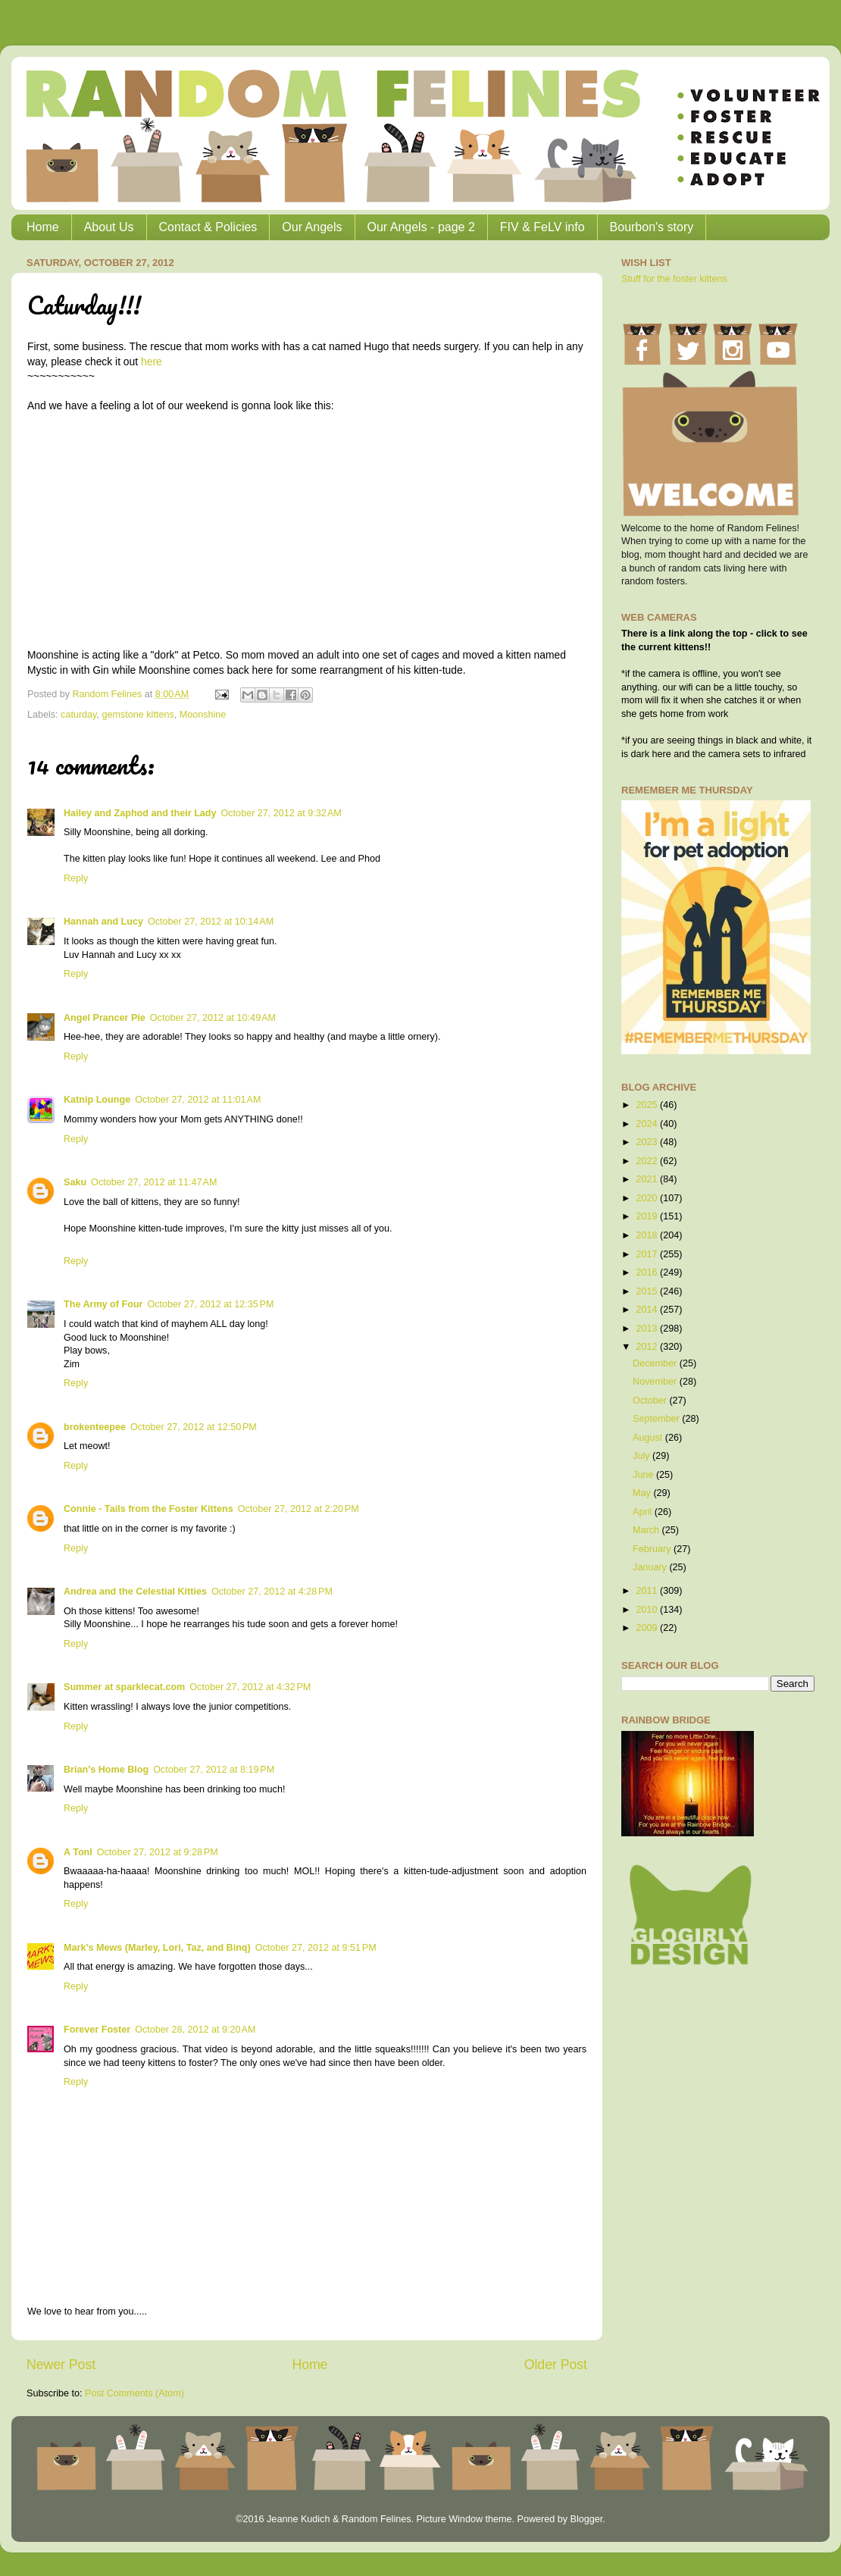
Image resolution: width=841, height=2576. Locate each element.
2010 (648, 1609)
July (642, 1456)
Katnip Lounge (97, 1099)
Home (43, 227)
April (644, 1512)
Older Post (555, 2364)
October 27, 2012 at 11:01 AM (198, 1099)
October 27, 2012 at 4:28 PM (272, 1591)
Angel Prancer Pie (104, 1018)
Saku (75, 1182)
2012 (648, 1346)
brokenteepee (95, 1427)
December (656, 1363)
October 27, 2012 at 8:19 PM (213, 1769)
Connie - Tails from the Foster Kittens (148, 1509)
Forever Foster (97, 2029)
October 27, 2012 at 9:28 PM (157, 1852)
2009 (648, 1628)
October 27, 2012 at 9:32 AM (281, 813)
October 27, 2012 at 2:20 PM (298, 1509)
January (651, 1567)
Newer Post (61, 2364)
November (656, 1381)
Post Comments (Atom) (134, 2393)
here (151, 361)
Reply (76, 878)
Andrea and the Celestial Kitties (135, 1591)
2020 (648, 1198)
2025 (648, 1105)
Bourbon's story (652, 227)
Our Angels (312, 227)
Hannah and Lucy (103, 921)
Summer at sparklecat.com (124, 1687)
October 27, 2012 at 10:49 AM (213, 1018)
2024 (648, 1124)
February (653, 1549)
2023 (648, 1142)
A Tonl (78, 1852)
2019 (648, 1216)
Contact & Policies (208, 227)
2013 (648, 1328)
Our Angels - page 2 (421, 227)
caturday (78, 714)
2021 (648, 1179)
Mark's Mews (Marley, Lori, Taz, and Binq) (157, 1947)
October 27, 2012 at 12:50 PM (193, 1427)
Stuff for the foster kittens (674, 279)
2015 (648, 1291)
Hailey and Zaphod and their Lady (140, 813)
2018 (648, 1235)
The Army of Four (103, 1304)
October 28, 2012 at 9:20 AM (195, 2029)
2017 (648, 1254)
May (643, 1493)
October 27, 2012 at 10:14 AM (211, 921)
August (649, 1437)
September (657, 1418)
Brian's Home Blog (106, 1769)
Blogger (586, 2519)
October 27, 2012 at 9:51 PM (316, 1947)
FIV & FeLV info (542, 227)
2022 (648, 1161)
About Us (109, 227)
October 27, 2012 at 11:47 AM (154, 1182)
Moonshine (203, 714)
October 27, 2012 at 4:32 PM (250, 1687)
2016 (648, 1272)
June (644, 1475)
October (651, 1400)
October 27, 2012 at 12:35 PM (210, 1304)
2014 (648, 1309)
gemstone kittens (138, 714)
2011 (648, 1590)
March (647, 1530)
